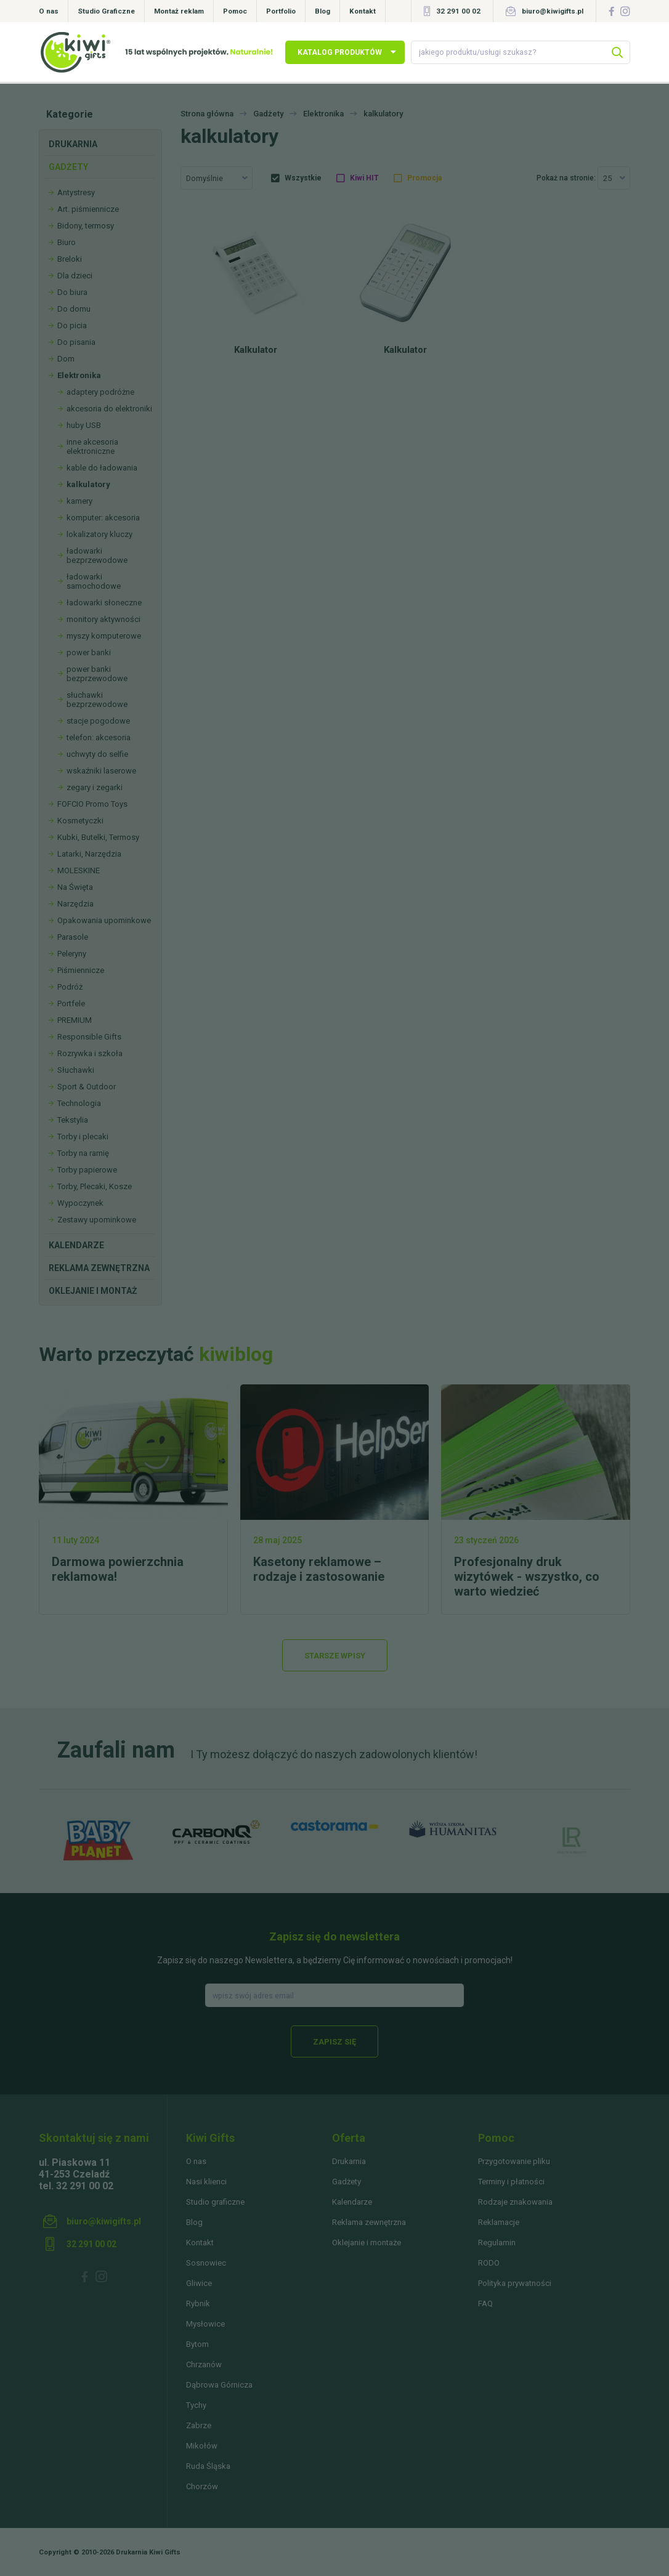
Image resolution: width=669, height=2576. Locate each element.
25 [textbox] (607, 178)
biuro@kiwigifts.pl (552, 11)
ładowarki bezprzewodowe (97, 555)
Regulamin (497, 2242)
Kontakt (362, 11)
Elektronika (79, 375)
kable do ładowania (102, 467)
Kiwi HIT (364, 178)
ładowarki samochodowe (94, 581)
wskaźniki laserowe (101, 770)
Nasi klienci (206, 2181)
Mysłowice (205, 2323)
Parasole (72, 937)
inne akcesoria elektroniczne (92, 446)
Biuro (66, 242)
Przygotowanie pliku (514, 2161)
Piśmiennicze (80, 970)
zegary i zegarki (95, 787)
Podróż (70, 986)
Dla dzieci (74, 275)
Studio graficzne (215, 2202)
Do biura (72, 292)
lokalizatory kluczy (99, 534)
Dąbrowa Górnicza (219, 2384)
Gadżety (68, 167)
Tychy (196, 2405)
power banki (89, 652)
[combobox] (216, 178)
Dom (66, 358)
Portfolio (281, 11)
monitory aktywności (103, 619)
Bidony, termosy (85, 225)
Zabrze (198, 2425)
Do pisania (76, 342)
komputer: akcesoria (103, 517)
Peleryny (71, 953)
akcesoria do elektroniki (109, 408)
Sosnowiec (206, 2262)
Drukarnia (73, 144)
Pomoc (235, 11)
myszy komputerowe (104, 635)
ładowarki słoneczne (104, 602)
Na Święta (75, 887)
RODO (489, 2262)
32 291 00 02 (458, 11)
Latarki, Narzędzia (89, 853)
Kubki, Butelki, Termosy (98, 837)
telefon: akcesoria (99, 737)
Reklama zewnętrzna (99, 1268)
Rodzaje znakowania (515, 2202)
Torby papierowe (87, 1169)
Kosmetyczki (80, 820)
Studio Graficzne (106, 11)
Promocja (424, 178)
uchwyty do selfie (97, 754)
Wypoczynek (80, 1203)
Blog (322, 11)
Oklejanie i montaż (93, 1291)
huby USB (84, 425)
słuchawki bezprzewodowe (97, 699)
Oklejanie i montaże (366, 2242)
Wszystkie (303, 178)
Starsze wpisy (334, 1655)
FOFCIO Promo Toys (92, 804)
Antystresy (76, 192)
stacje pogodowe (98, 720)
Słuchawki (75, 1070)
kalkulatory (88, 484)
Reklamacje (498, 2222)
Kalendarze (76, 1245)
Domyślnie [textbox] (204, 178)
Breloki (69, 259)
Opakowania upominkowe (104, 920)
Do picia (72, 325)
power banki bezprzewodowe (97, 673)
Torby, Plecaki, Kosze (94, 1186)
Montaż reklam (179, 11)
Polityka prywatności (514, 2283)
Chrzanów (204, 2364)
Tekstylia (72, 1119)
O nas (49, 11)
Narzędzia (75, 903)
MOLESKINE (78, 870)
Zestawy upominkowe (96, 1219)
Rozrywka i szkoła (90, 1053)
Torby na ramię (83, 1153)
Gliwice (199, 2283)
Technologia (79, 1103)
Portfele (71, 1003)
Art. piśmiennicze (88, 209)
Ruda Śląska (208, 2466)
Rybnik (198, 2303)
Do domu (74, 308)
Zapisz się (334, 2041)
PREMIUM (74, 1020)
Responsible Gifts (89, 1036)
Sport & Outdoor (86, 1086)
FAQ (485, 2303)
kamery (79, 501)
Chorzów (202, 2486)
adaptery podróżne (100, 392)
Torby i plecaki (82, 1136)
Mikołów (201, 2445)
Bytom (197, 2344)
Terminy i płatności (511, 2181)
